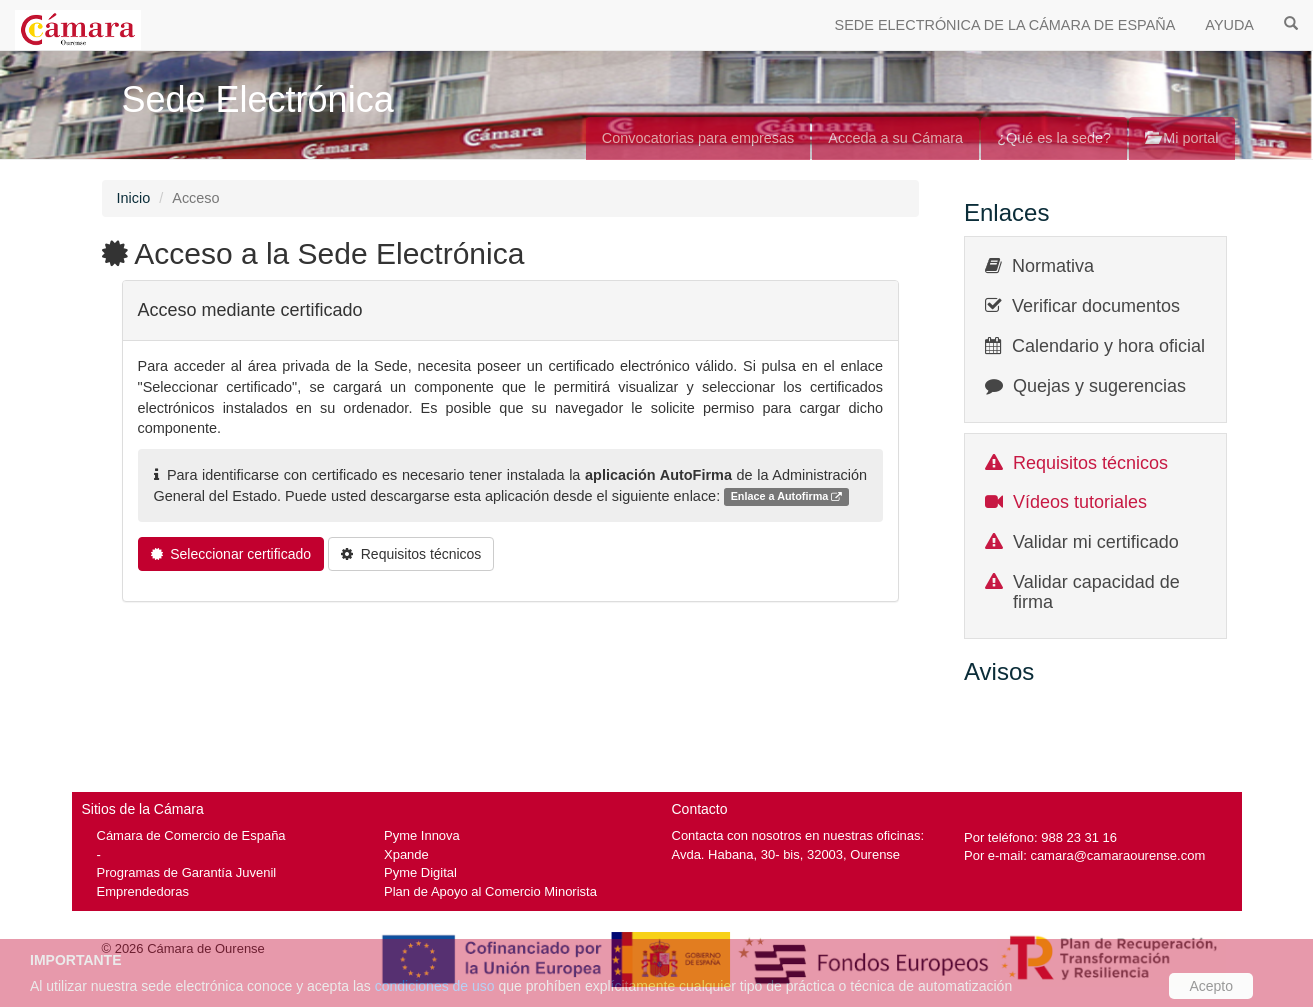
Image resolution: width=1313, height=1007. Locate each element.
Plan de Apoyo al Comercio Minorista (490, 891)
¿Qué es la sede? (1054, 138)
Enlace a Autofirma (787, 497)
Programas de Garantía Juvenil (187, 872)
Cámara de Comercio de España (191, 835)
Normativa (1053, 266)
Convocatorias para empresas (698, 138)
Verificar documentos (1096, 306)
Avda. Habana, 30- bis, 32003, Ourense (786, 854)
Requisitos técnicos (1090, 463)
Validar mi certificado (1096, 542)
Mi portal (1181, 138)
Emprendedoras (143, 891)
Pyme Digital (420, 872)
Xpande (406, 854)
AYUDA (1229, 25)
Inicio (134, 198)
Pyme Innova (422, 835)
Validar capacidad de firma (1096, 592)
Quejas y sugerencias (1099, 386)
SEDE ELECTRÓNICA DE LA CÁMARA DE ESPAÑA (1005, 25)
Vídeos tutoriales (1080, 502)
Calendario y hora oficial (1108, 346)
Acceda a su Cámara (895, 138)
